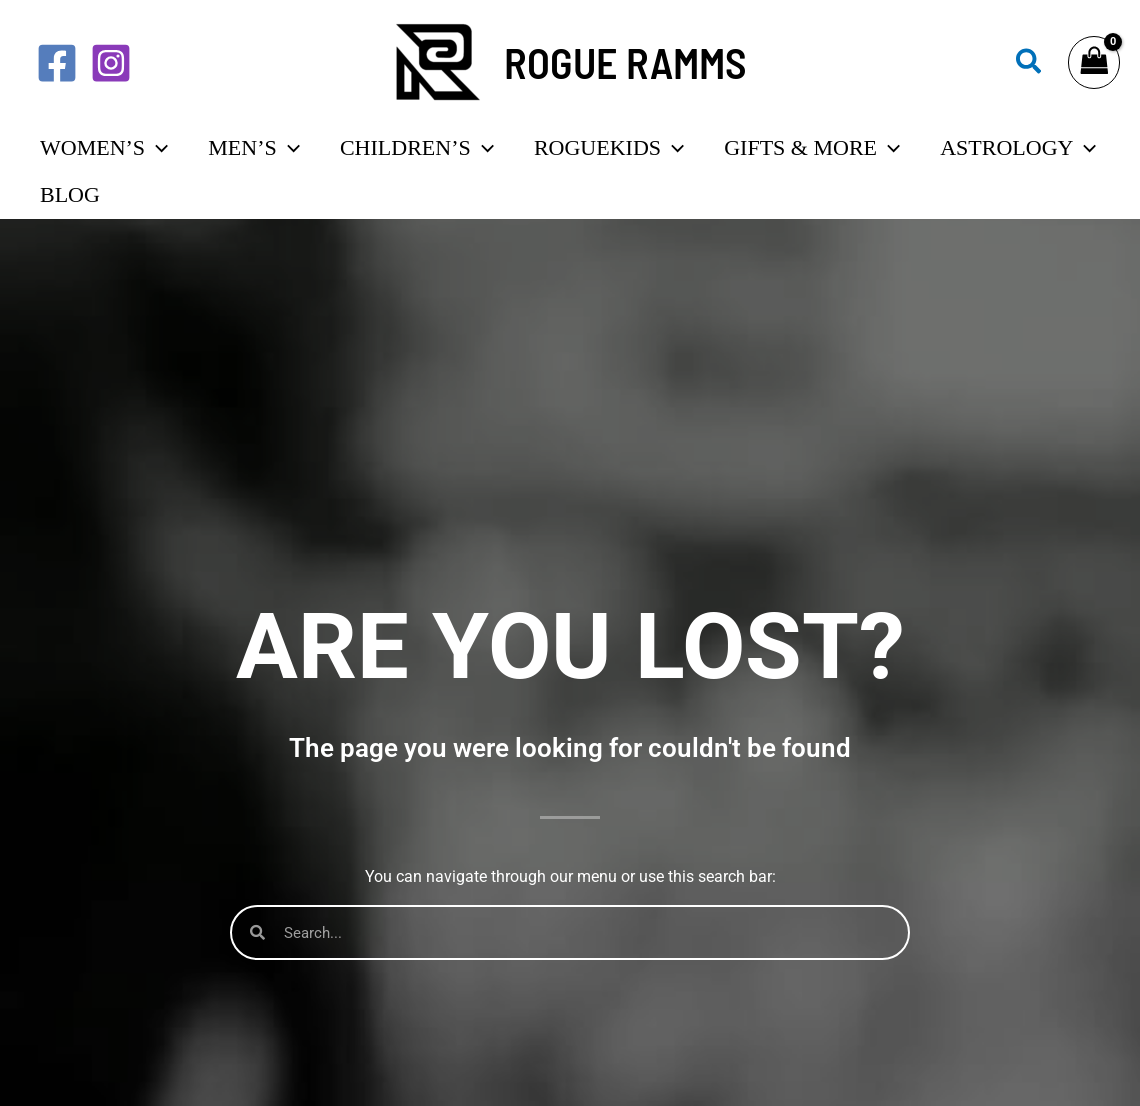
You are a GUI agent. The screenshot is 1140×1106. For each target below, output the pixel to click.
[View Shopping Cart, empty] (1094, 62)
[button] (1029, 63)
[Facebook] (57, 63)
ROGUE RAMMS (625, 62)
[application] (156, 160)
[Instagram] (111, 63)
